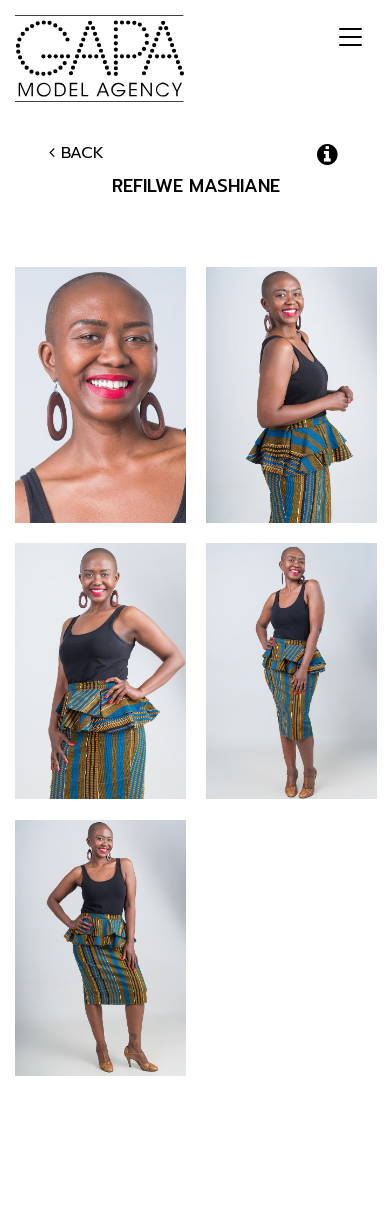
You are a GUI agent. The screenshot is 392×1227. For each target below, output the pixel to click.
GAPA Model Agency (99, 58)
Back (76, 153)
